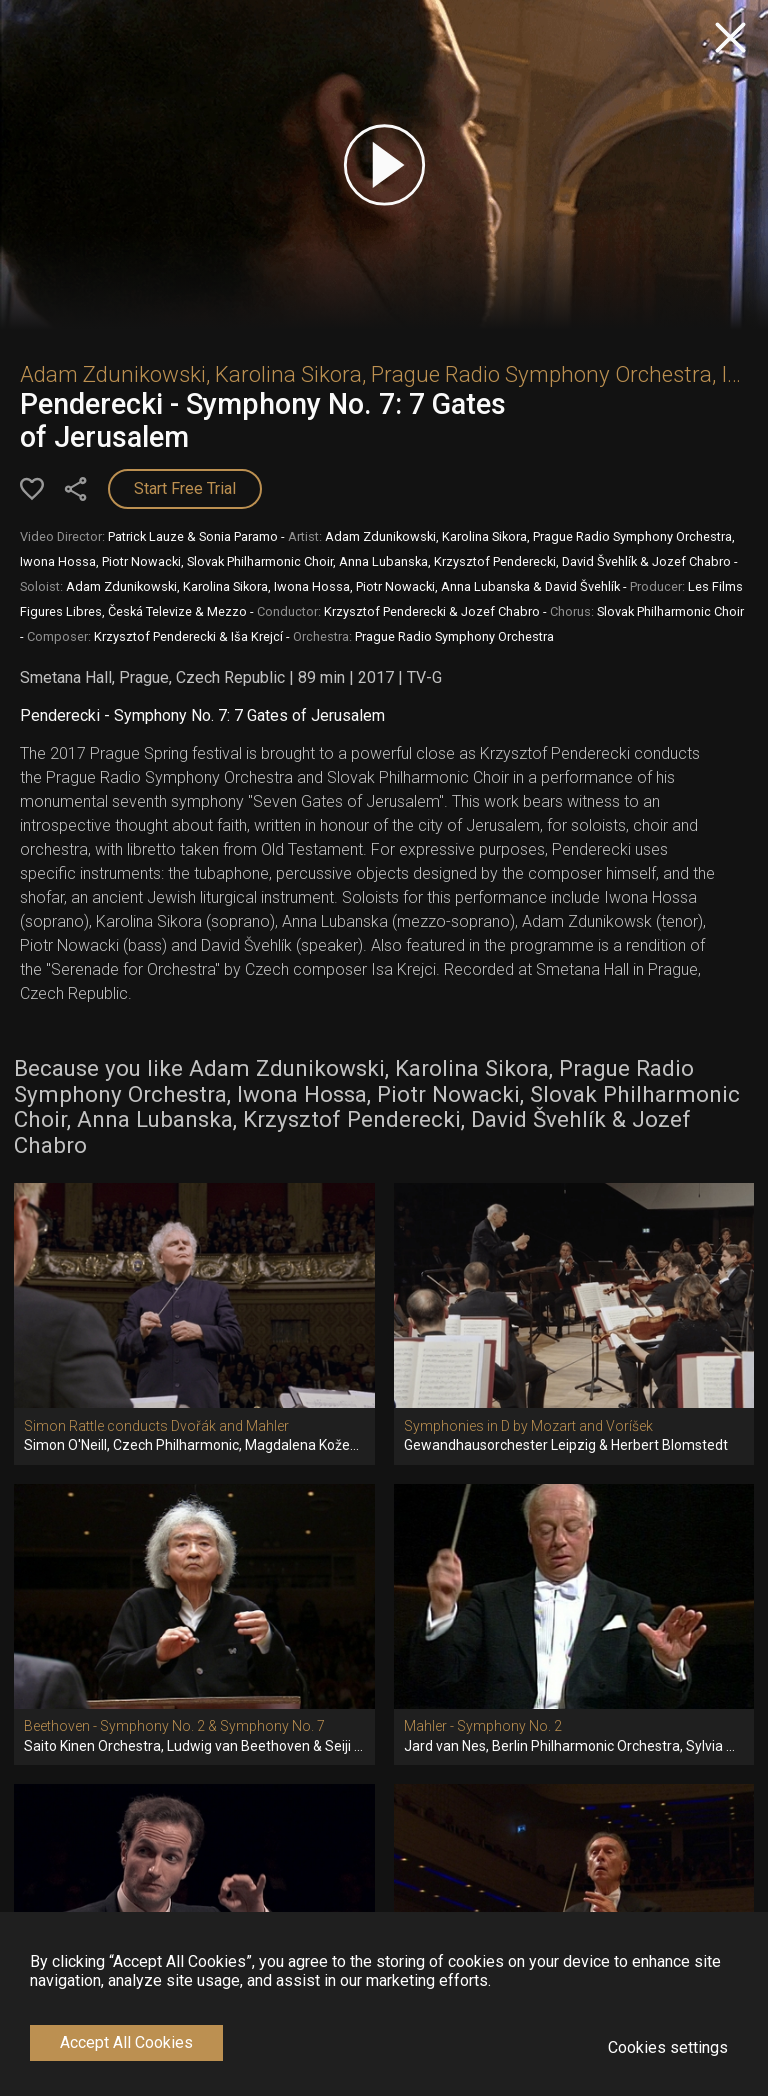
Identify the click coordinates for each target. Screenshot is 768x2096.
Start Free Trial (185, 488)
